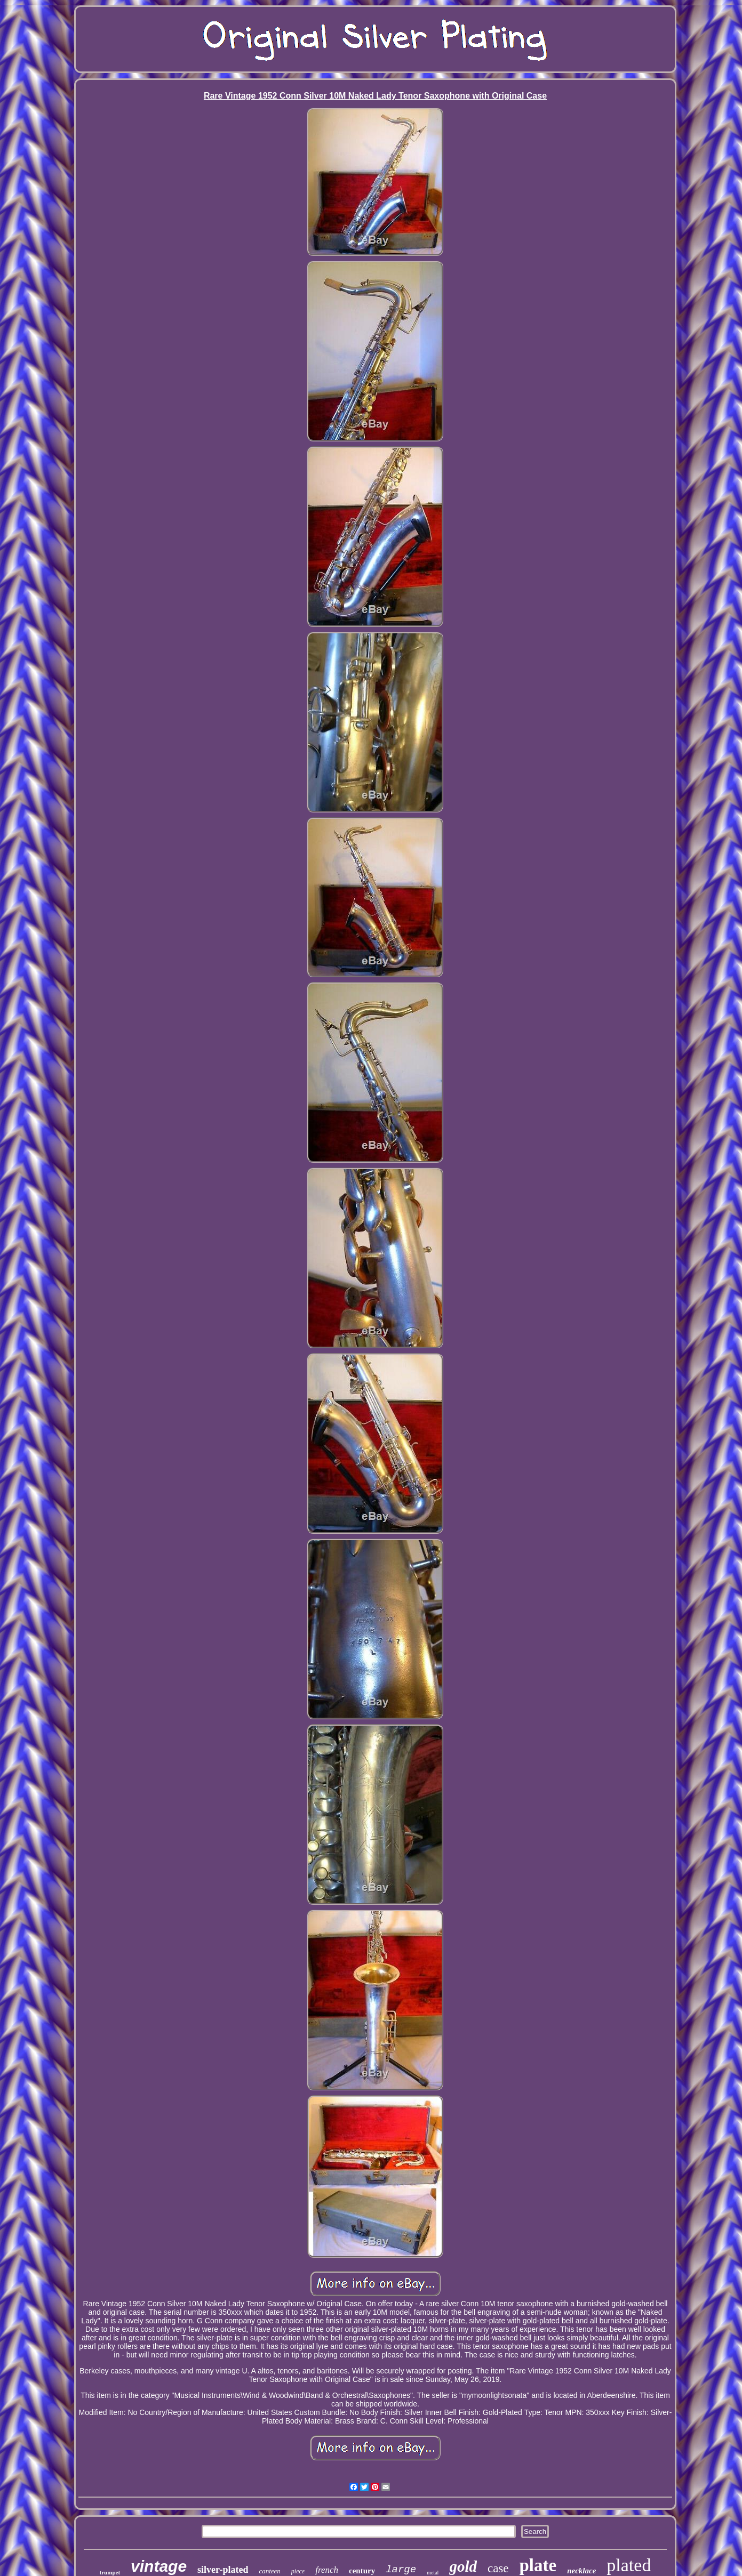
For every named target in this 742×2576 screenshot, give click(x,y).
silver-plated (222, 2569)
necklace (581, 2570)
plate (538, 2565)
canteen (269, 2571)
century (362, 2570)
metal (432, 2572)
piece (298, 2571)
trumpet (110, 2572)
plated (629, 2565)
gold (463, 2566)
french (326, 2570)
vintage (159, 2566)
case (498, 2568)
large (401, 2569)
